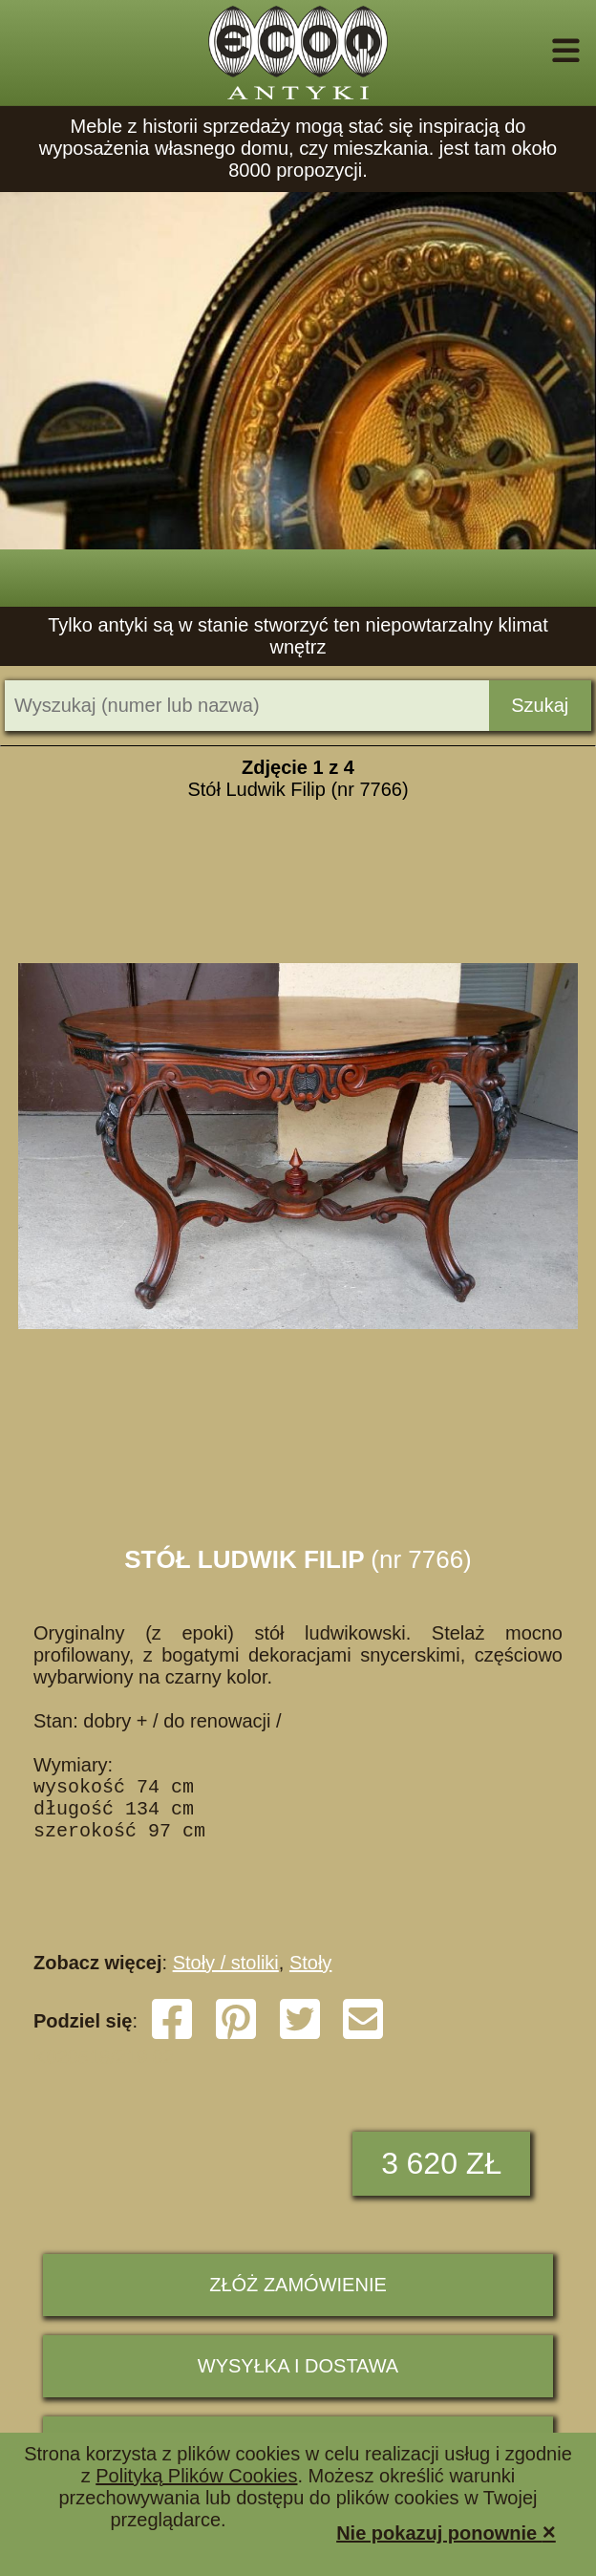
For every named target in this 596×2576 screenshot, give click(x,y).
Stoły (310, 1981)
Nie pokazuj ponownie (446, 2531)
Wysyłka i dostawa (298, 2384)
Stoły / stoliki (226, 1981)
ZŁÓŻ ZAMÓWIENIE (298, 2303)
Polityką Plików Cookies (196, 2475)
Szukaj (539, 705)
